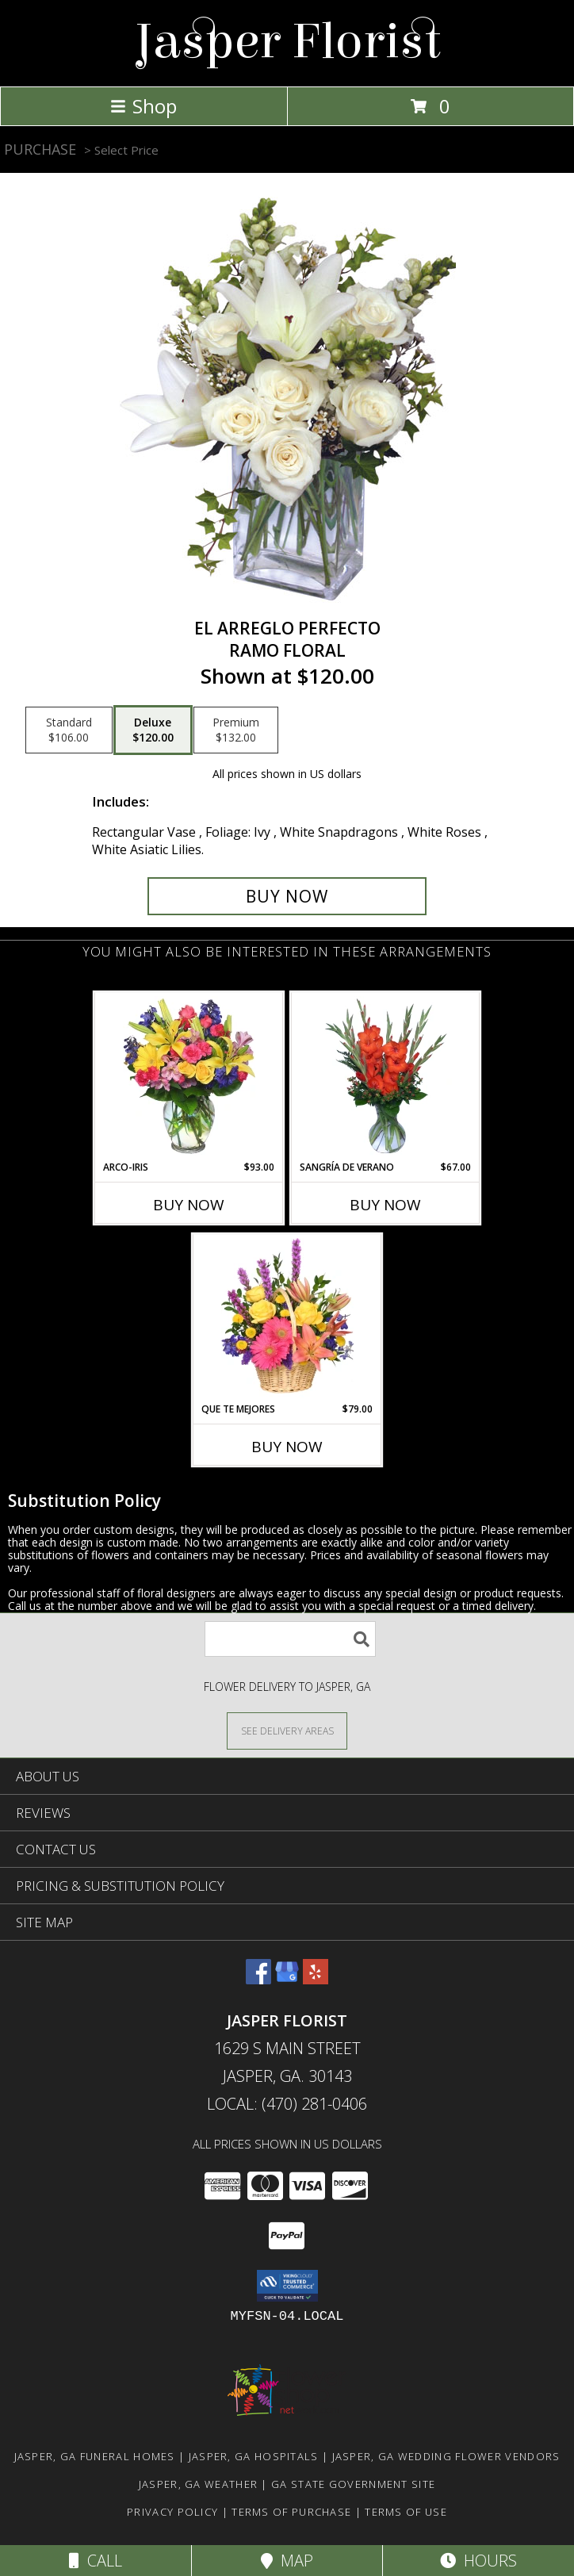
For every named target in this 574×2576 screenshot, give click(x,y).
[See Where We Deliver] (287, 1730)
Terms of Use (406, 2512)
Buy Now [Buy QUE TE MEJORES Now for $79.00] (287, 1446)
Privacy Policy (172, 2512)
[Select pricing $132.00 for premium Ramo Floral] (235, 730)
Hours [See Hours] (478, 2560)
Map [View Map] (287, 2560)
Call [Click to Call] (95, 2560)
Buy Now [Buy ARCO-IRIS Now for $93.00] (188, 1204)
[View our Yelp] (315, 1979)
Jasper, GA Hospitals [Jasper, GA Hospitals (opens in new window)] (254, 2456)
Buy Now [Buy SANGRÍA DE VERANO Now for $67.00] (385, 1204)
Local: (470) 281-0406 (287, 2103)
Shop (143, 106)
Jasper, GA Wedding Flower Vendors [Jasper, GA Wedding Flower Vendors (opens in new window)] (446, 2456)
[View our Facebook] (258, 1979)
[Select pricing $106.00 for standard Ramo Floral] (69, 730)
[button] (287, 2286)
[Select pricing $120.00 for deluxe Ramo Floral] (153, 730)
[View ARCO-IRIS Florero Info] (189, 1076)
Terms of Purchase (291, 2512)
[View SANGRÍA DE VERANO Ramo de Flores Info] (386, 1076)
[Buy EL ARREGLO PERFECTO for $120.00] (287, 896)
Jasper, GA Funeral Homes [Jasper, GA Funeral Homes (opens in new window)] (94, 2456)
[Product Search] (290, 1639)
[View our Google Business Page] (287, 1979)
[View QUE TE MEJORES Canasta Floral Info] (287, 1318)
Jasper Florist (287, 41)
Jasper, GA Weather (198, 2484)
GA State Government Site (353, 2484)
